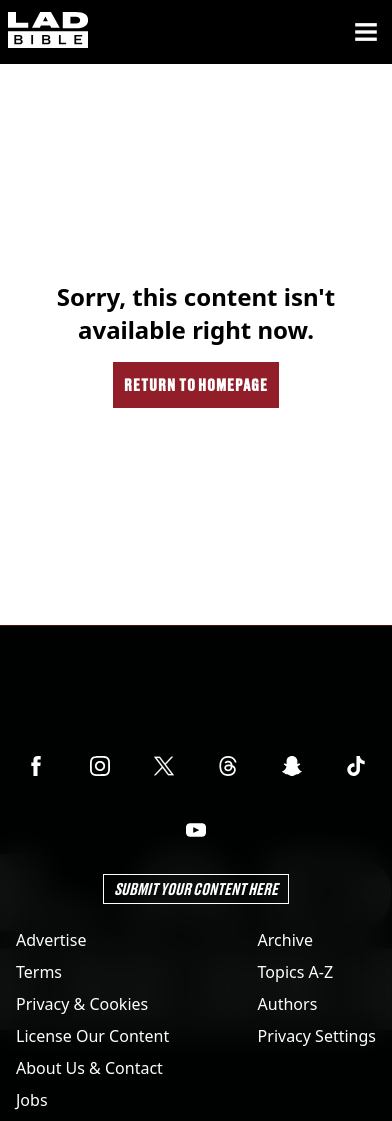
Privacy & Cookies (82, 1004)
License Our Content (92, 1036)
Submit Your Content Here (196, 888)
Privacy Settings (317, 1036)
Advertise (51, 940)
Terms (39, 972)
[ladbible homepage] (48, 32)
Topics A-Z (295, 972)
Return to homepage (196, 384)
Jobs (32, 1100)
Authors (288, 1004)
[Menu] (366, 32)
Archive (285, 940)
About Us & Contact (89, 1068)
